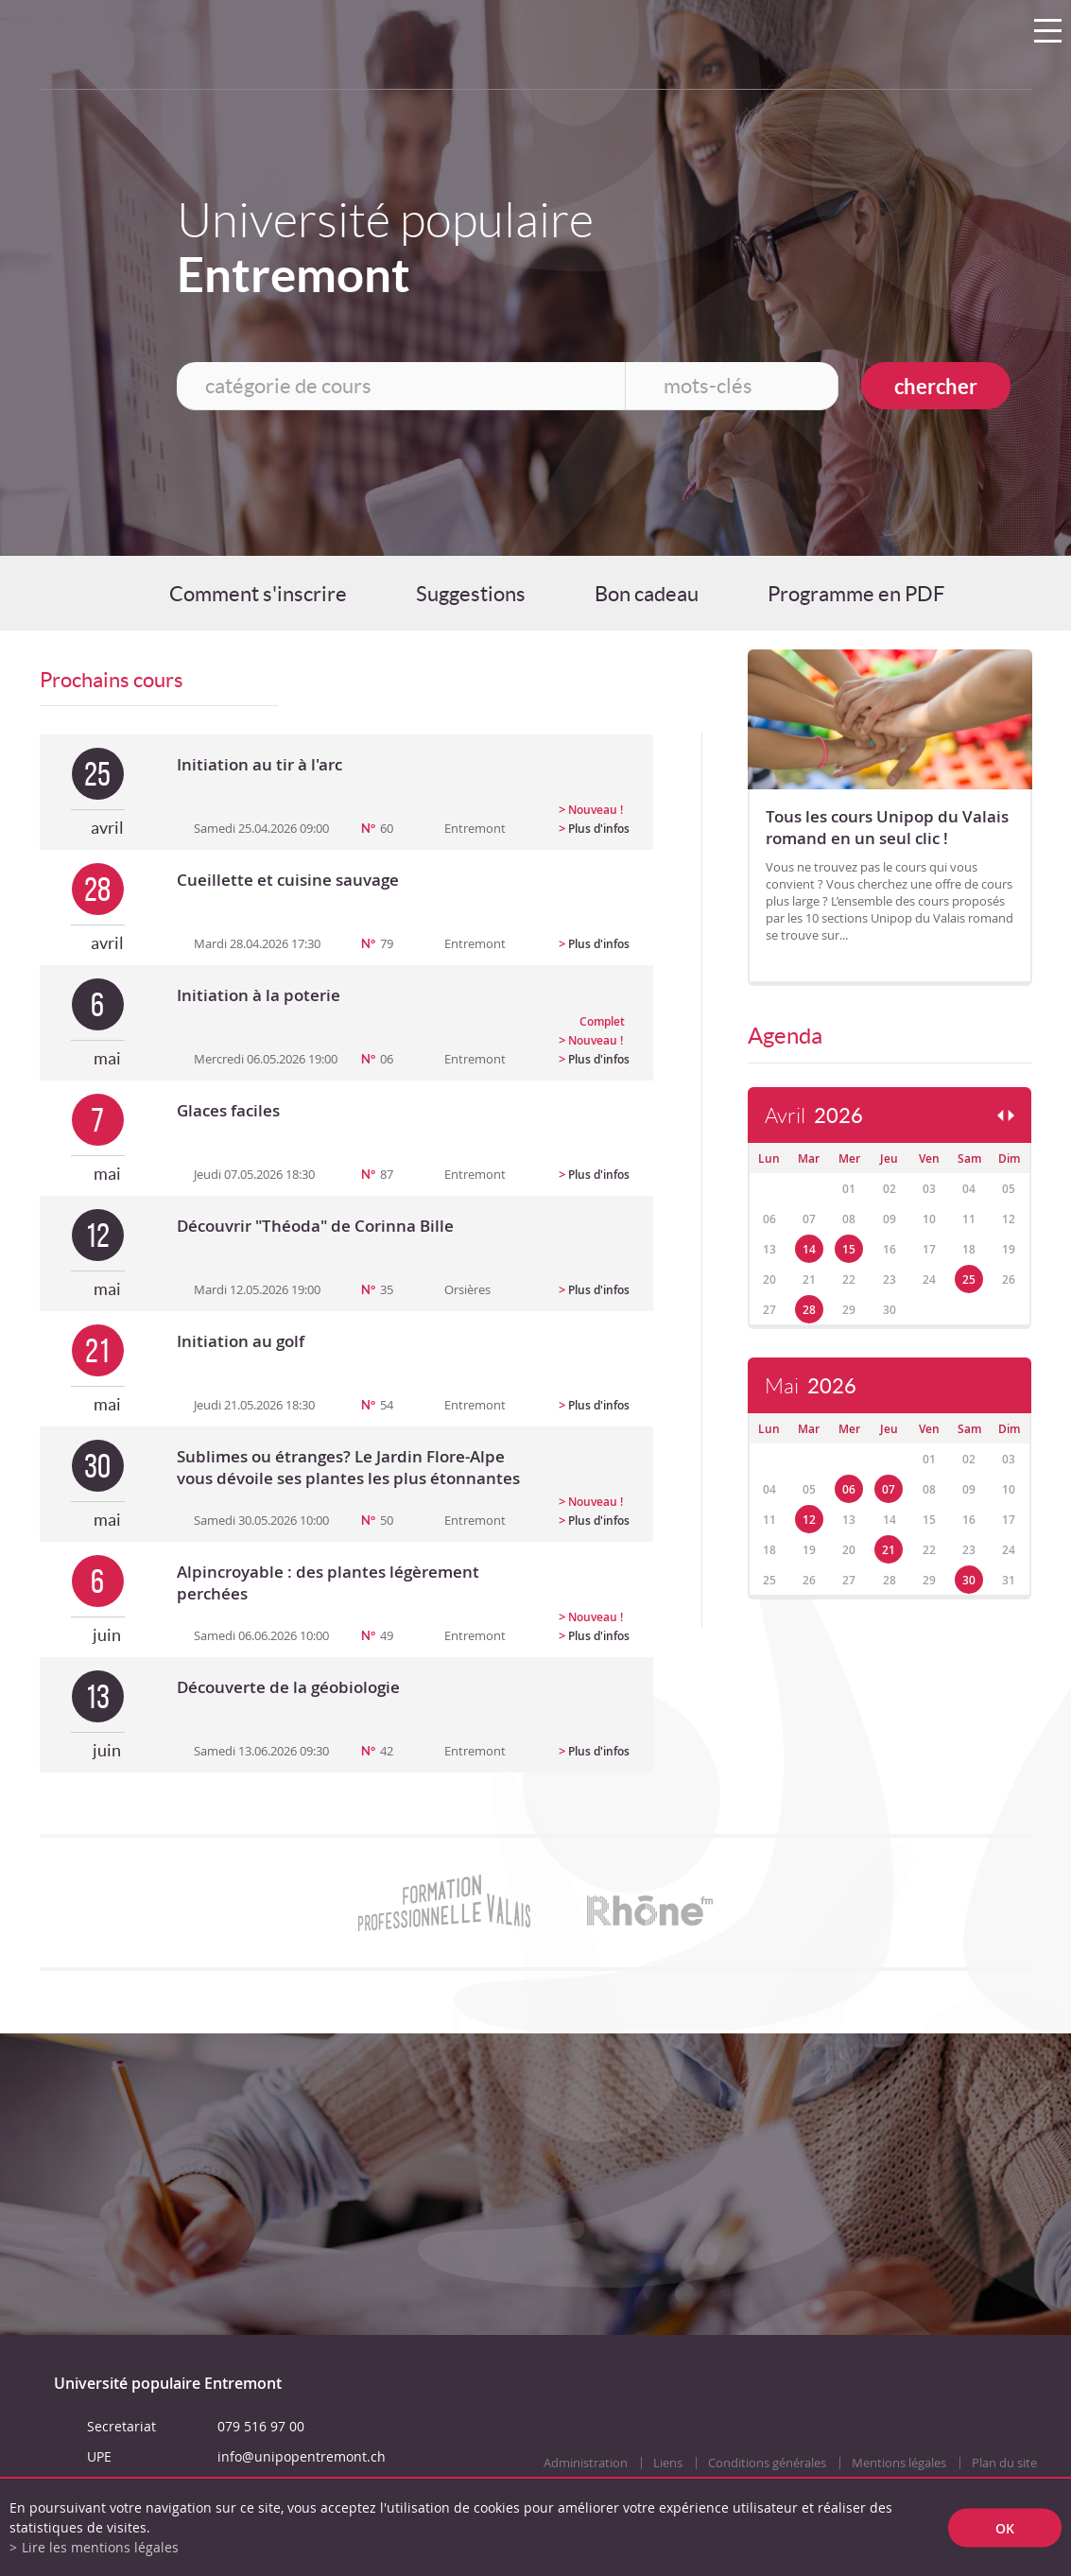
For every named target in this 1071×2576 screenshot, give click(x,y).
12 (809, 1520)
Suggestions (471, 593)
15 (848, 1249)
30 (969, 1580)
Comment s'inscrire (258, 593)
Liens (667, 2463)
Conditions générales (767, 2463)
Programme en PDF (856, 593)
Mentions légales (899, 2463)
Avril (814, 1116)
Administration (586, 2463)
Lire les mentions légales (100, 2547)
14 (809, 1249)
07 (888, 1489)
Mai (810, 1386)
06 (848, 1489)
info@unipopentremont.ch (301, 2456)
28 (809, 1310)
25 (969, 1279)
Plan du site (1004, 2463)
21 (888, 1550)
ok (1004, 2527)
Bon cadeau (647, 593)
